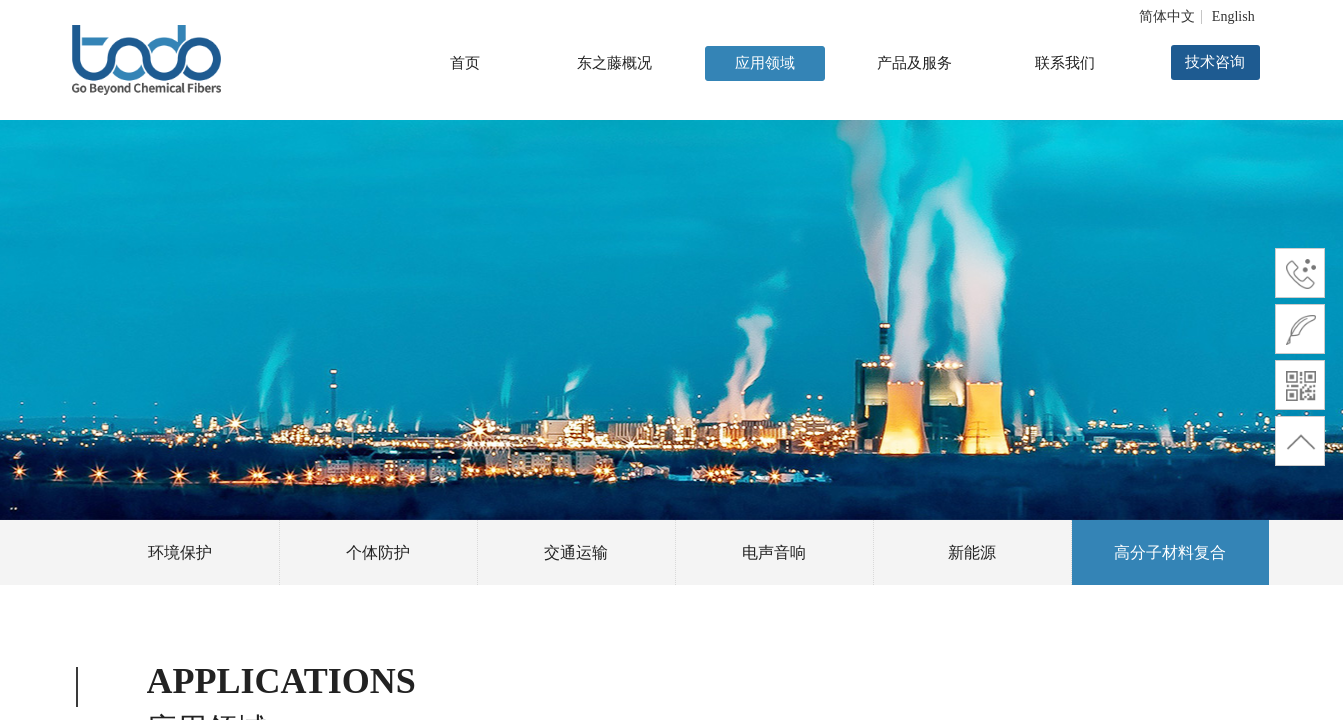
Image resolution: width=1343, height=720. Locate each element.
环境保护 (180, 552)
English (1233, 17)
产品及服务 (914, 63)
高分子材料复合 (1170, 552)
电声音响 (774, 552)
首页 (465, 63)
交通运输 (576, 552)
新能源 (972, 552)
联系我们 (1065, 63)
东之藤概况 (614, 63)
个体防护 (378, 552)
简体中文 (1167, 17)
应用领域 (765, 63)
